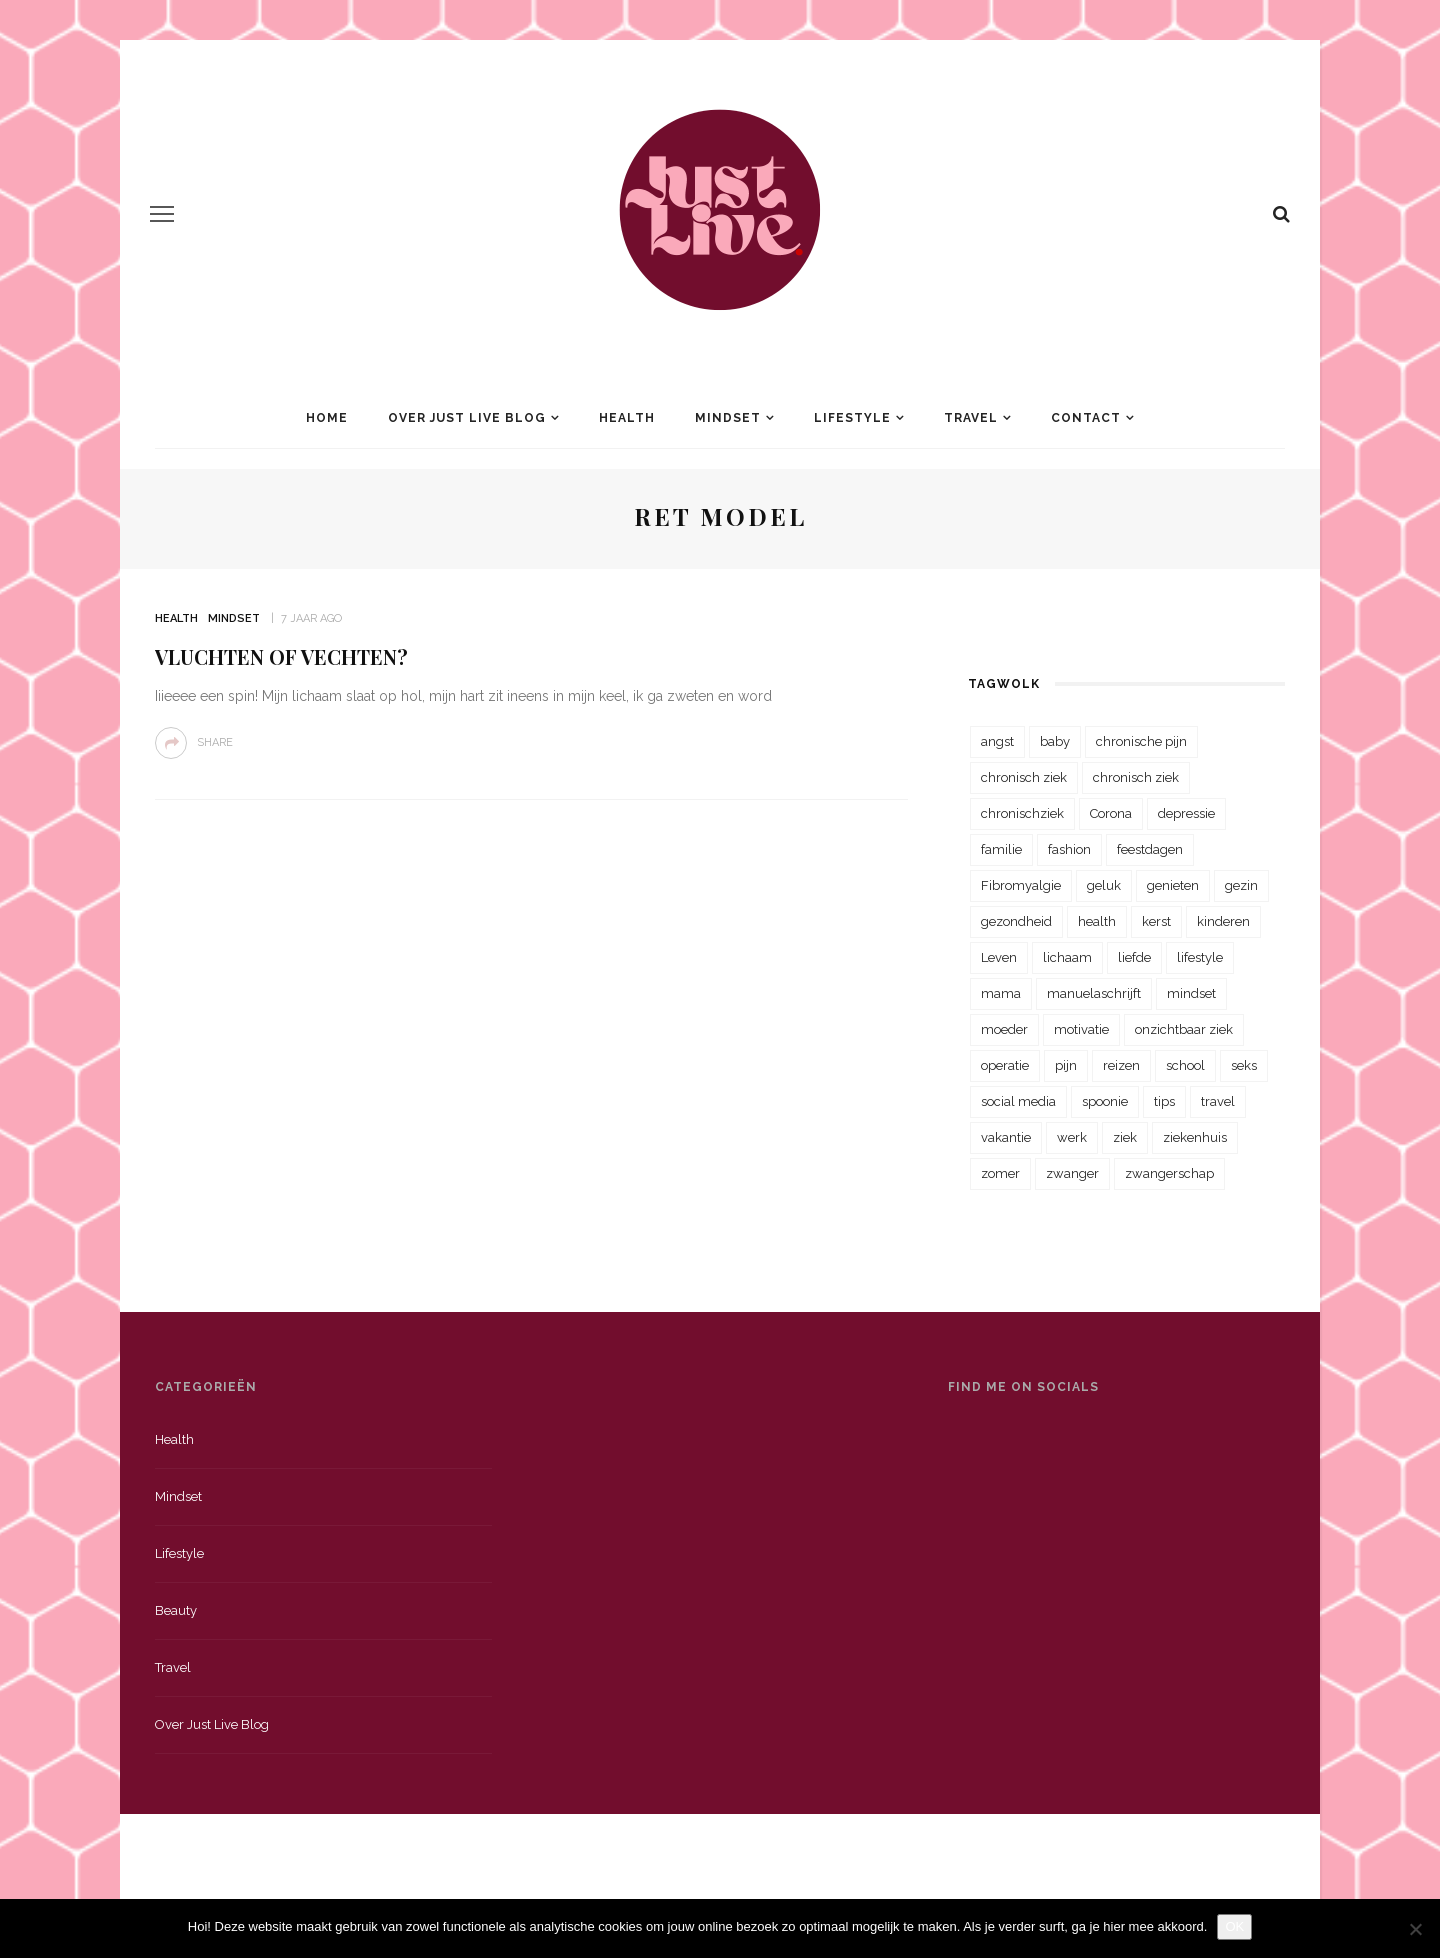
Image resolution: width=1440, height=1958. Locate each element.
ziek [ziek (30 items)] (1125, 1137)
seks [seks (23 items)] (1244, 1065)
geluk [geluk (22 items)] (1104, 885)
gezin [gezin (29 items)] (1241, 885)
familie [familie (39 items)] (1001, 849)
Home (327, 418)
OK (1234, 1926)
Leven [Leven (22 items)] (999, 957)
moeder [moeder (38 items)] (1004, 1029)
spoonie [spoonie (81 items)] (1105, 1101)
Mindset (728, 418)
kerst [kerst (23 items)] (1156, 921)
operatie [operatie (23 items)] (1005, 1065)
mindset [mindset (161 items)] (1191, 993)
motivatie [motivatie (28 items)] (1081, 1029)
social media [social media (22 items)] (1018, 1101)
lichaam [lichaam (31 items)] (1067, 957)
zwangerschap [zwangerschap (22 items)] (1169, 1173)
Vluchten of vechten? (281, 656)
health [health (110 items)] (1097, 921)
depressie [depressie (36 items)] (1186, 813)
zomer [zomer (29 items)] (1000, 1173)
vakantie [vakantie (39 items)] (1006, 1137)
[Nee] (1415, 1929)
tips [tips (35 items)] (1164, 1101)
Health (627, 418)
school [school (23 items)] (1185, 1065)
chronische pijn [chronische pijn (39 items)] (1141, 741)
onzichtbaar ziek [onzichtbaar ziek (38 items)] (1184, 1029)
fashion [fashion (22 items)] (1069, 849)
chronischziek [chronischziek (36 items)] (1022, 813)
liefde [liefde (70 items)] (1134, 957)
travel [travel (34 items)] (1218, 1101)
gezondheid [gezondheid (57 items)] (1016, 921)
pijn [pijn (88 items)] (1066, 1065)
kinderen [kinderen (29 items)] (1223, 921)
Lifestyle (852, 418)
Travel (971, 418)
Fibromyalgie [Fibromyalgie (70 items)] (1021, 885)
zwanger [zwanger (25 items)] (1072, 1173)
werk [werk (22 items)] (1072, 1137)
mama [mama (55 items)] (1001, 993)
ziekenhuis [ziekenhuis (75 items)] (1195, 1137)
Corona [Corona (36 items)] (1111, 813)
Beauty (176, 1610)
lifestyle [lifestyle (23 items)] (1200, 957)
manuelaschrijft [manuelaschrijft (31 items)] (1094, 993)
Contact (1086, 418)
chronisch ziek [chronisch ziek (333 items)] (1024, 777)
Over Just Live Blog (467, 418)
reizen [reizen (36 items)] (1121, 1065)
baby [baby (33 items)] (1055, 741)
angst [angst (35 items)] (997, 741)
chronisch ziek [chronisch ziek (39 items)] (1136, 777)
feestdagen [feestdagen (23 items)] (1150, 849)
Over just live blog (212, 1724)
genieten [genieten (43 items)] (1173, 885)
